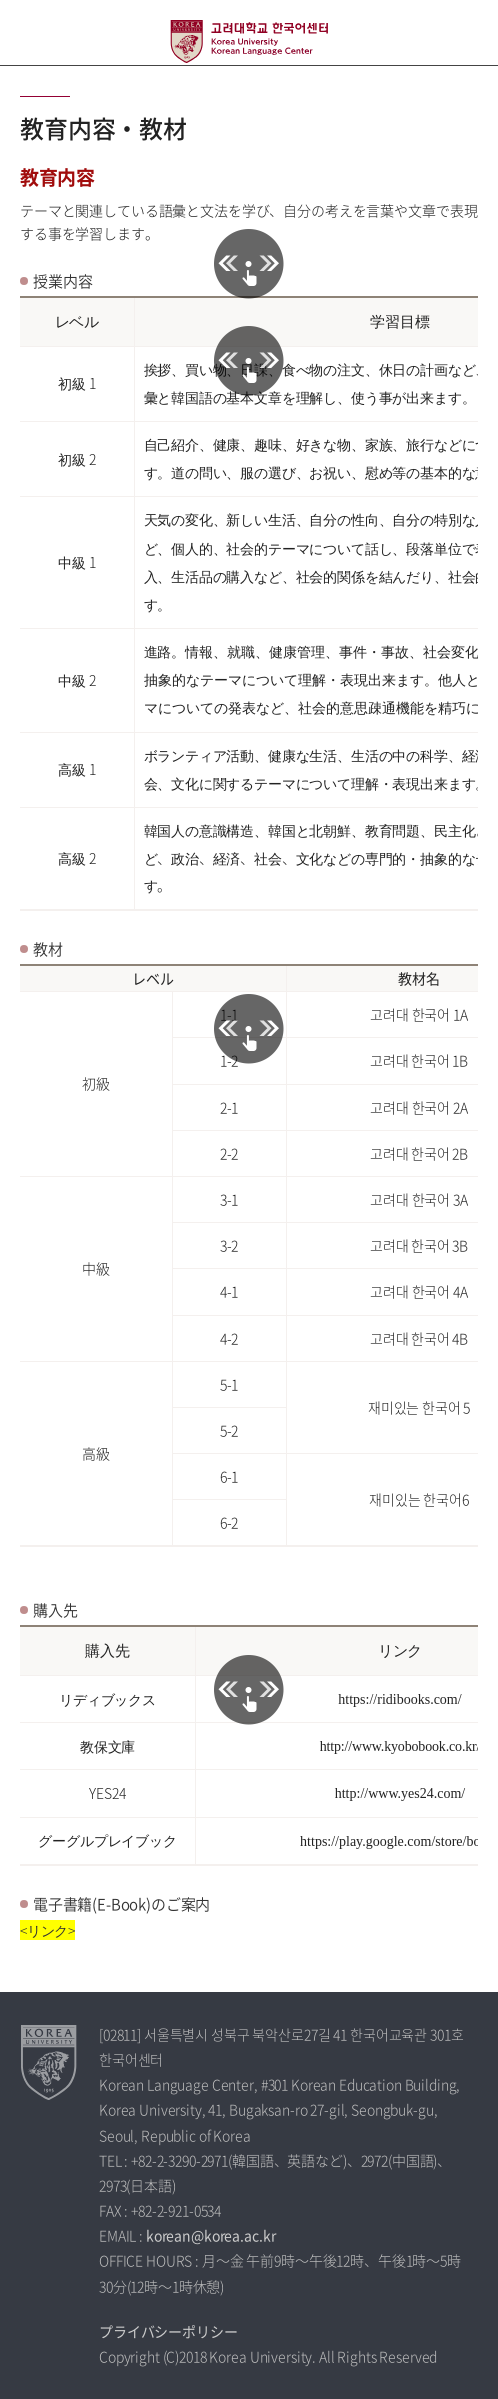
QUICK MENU (465, 32)
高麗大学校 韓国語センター (249, 41)
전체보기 (32, 32)
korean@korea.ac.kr (210, 2235)
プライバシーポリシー (168, 2331)
